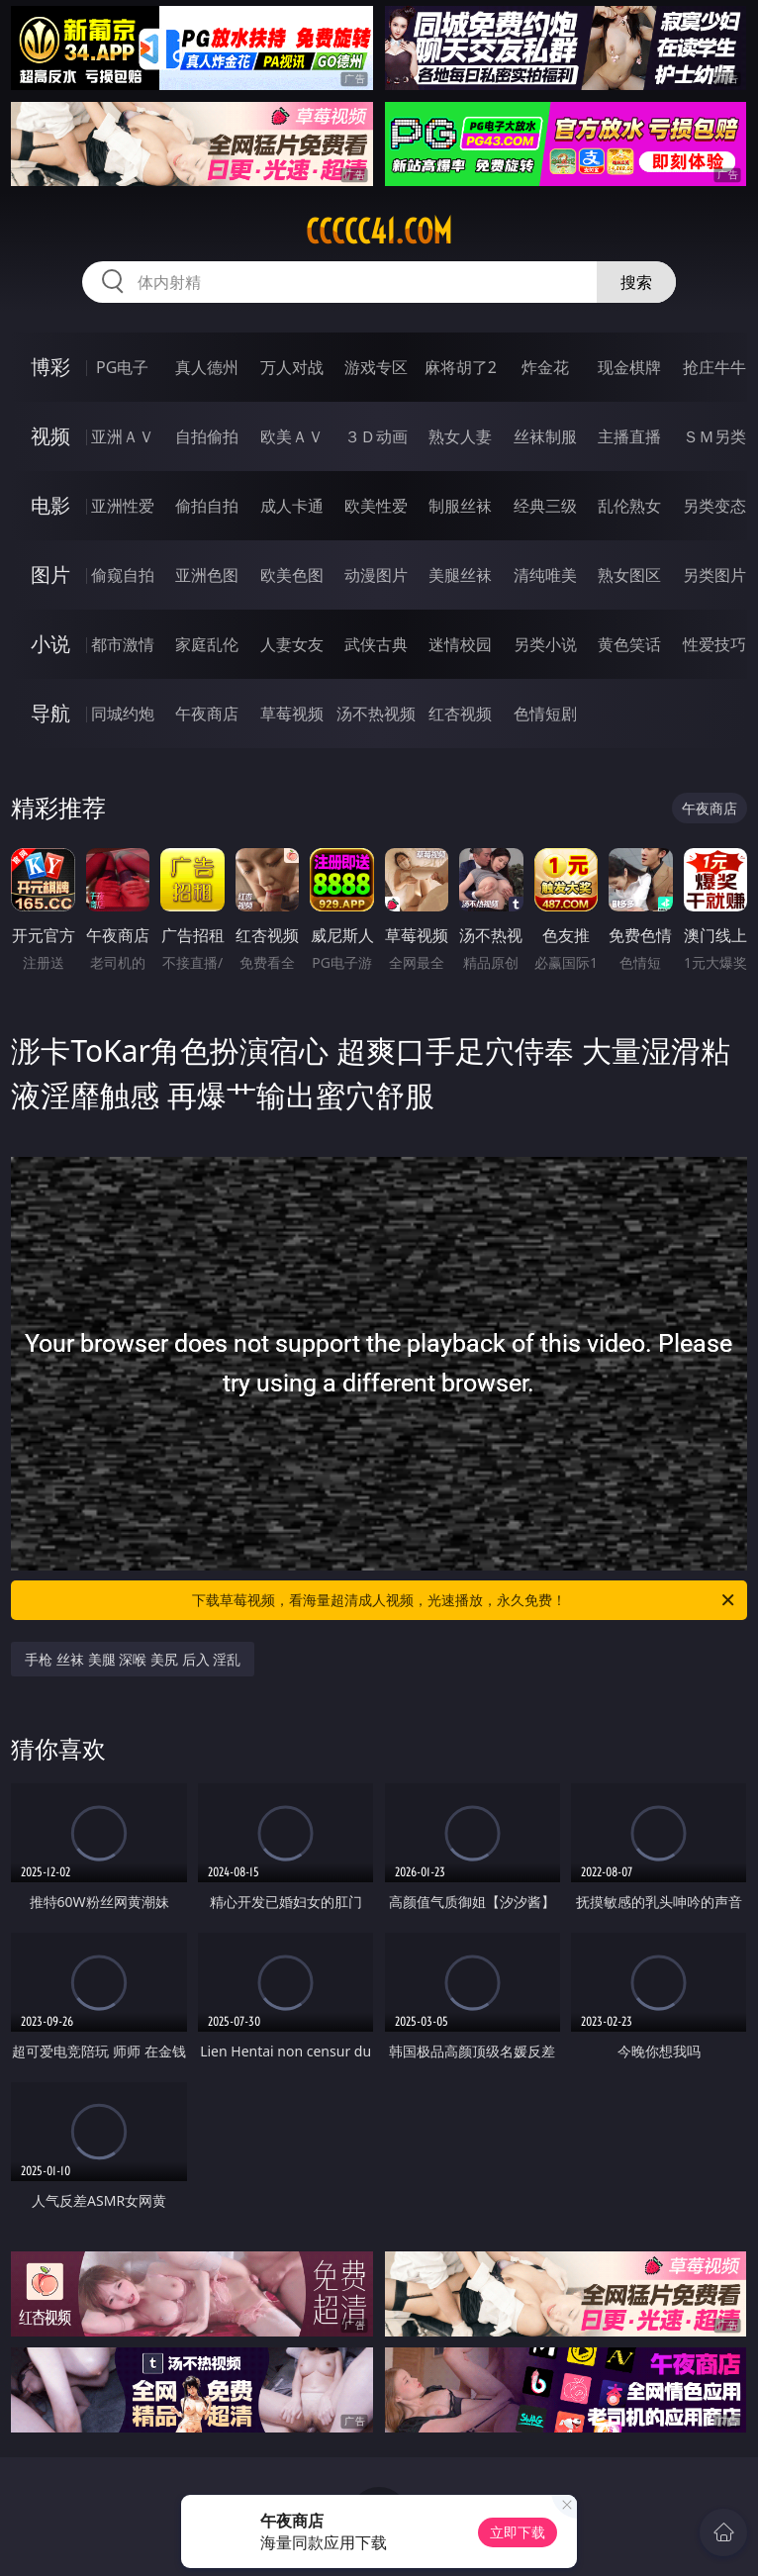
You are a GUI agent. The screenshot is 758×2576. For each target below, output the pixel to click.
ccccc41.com (379, 231)
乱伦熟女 (629, 506)
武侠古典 (376, 644)
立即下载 (517, 2532)
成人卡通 (292, 506)
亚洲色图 (206, 575)
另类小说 (545, 644)
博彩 (50, 366)
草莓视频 (292, 713)
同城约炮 (122, 713)
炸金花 (545, 367)
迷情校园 (460, 644)
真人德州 (206, 367)
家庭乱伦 (206, 644)
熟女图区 (629, 575)
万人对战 (292, 367)
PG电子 (122, 367)
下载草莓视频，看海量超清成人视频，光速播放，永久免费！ (464, 1600)
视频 (50, 436)
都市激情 (122, 644)
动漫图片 (376, 575)
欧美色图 (292, 575)
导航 (50, 713)
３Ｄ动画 (376, 436)
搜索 (636, 282)
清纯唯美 (545, 575)
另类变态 (714, 506)
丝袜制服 (545, 436)
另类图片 (714, 575)
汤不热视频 (376, 713)
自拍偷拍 (206, 436)
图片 (50, 574)
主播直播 (629, 436)
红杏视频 (460, 713)
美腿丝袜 (460, 575)
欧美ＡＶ (292, 436)
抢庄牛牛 (714, 367)
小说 (50, 643)
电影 (50, 505)
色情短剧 (545, 713)
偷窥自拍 (122, 575)
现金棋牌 (629, 367)
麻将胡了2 (461, 367)
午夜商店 (206, 713)
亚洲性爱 (122, 506)
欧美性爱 (376, 506)
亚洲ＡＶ (122, 436)
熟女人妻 (460, 436)
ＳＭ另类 (714, 436)
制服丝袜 (460, 506)
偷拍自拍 (206, 506)
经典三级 (545, 506)
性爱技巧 (714, 644)
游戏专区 (376, 367)
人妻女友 (292, 644)
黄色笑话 (629, 644)
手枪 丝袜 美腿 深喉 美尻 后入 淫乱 (132, 1659)
